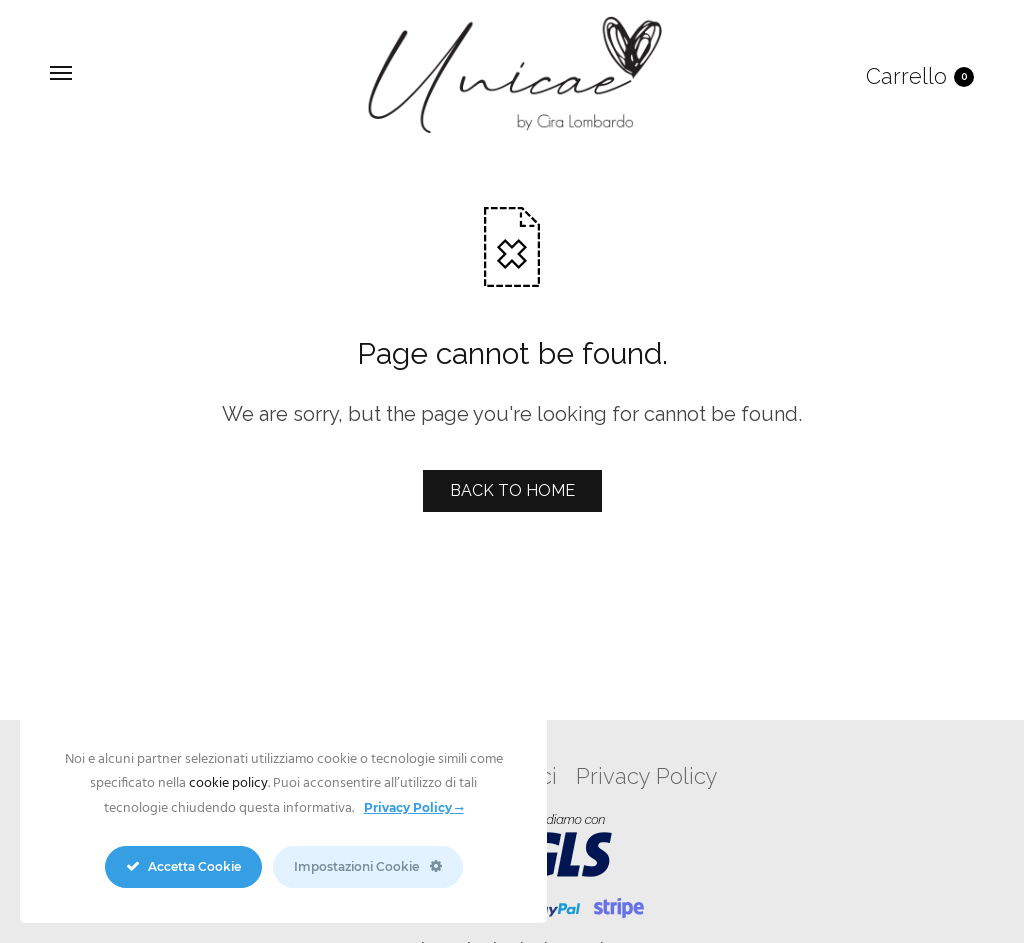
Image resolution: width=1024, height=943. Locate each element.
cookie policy (228, 783)
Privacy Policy (647, 776)
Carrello (920, 76)
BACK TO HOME (512, 490)
